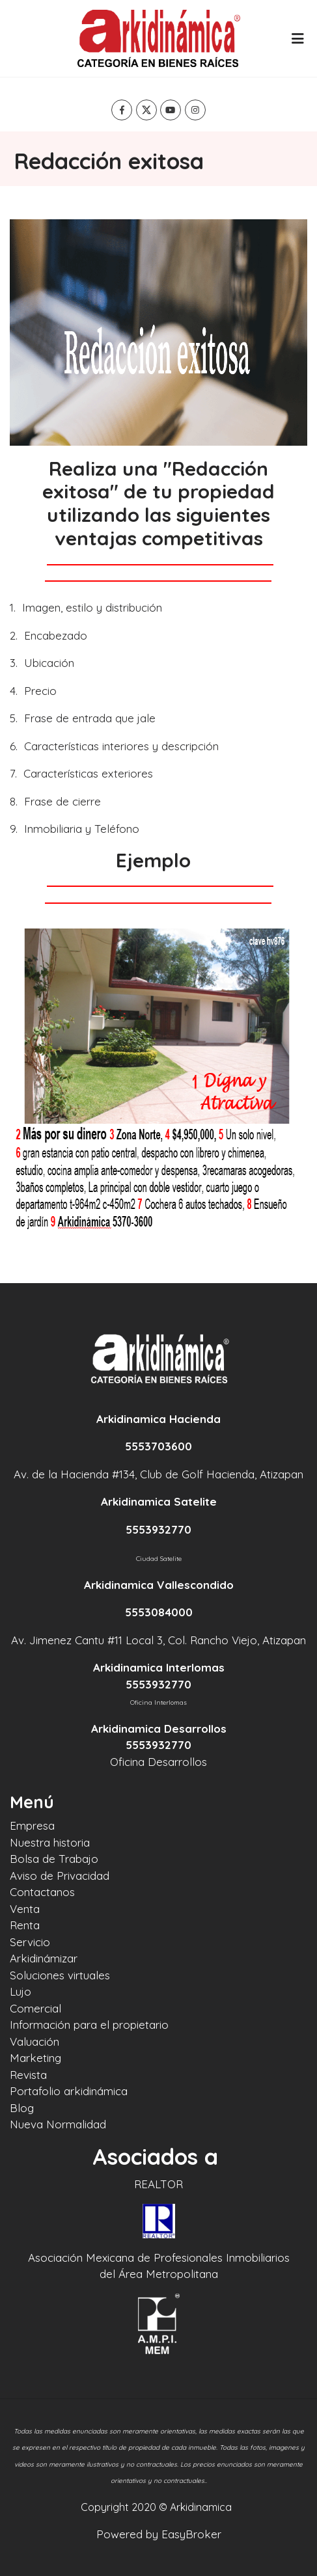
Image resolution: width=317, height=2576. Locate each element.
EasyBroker (191, 2534)
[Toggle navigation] (297, 38)
